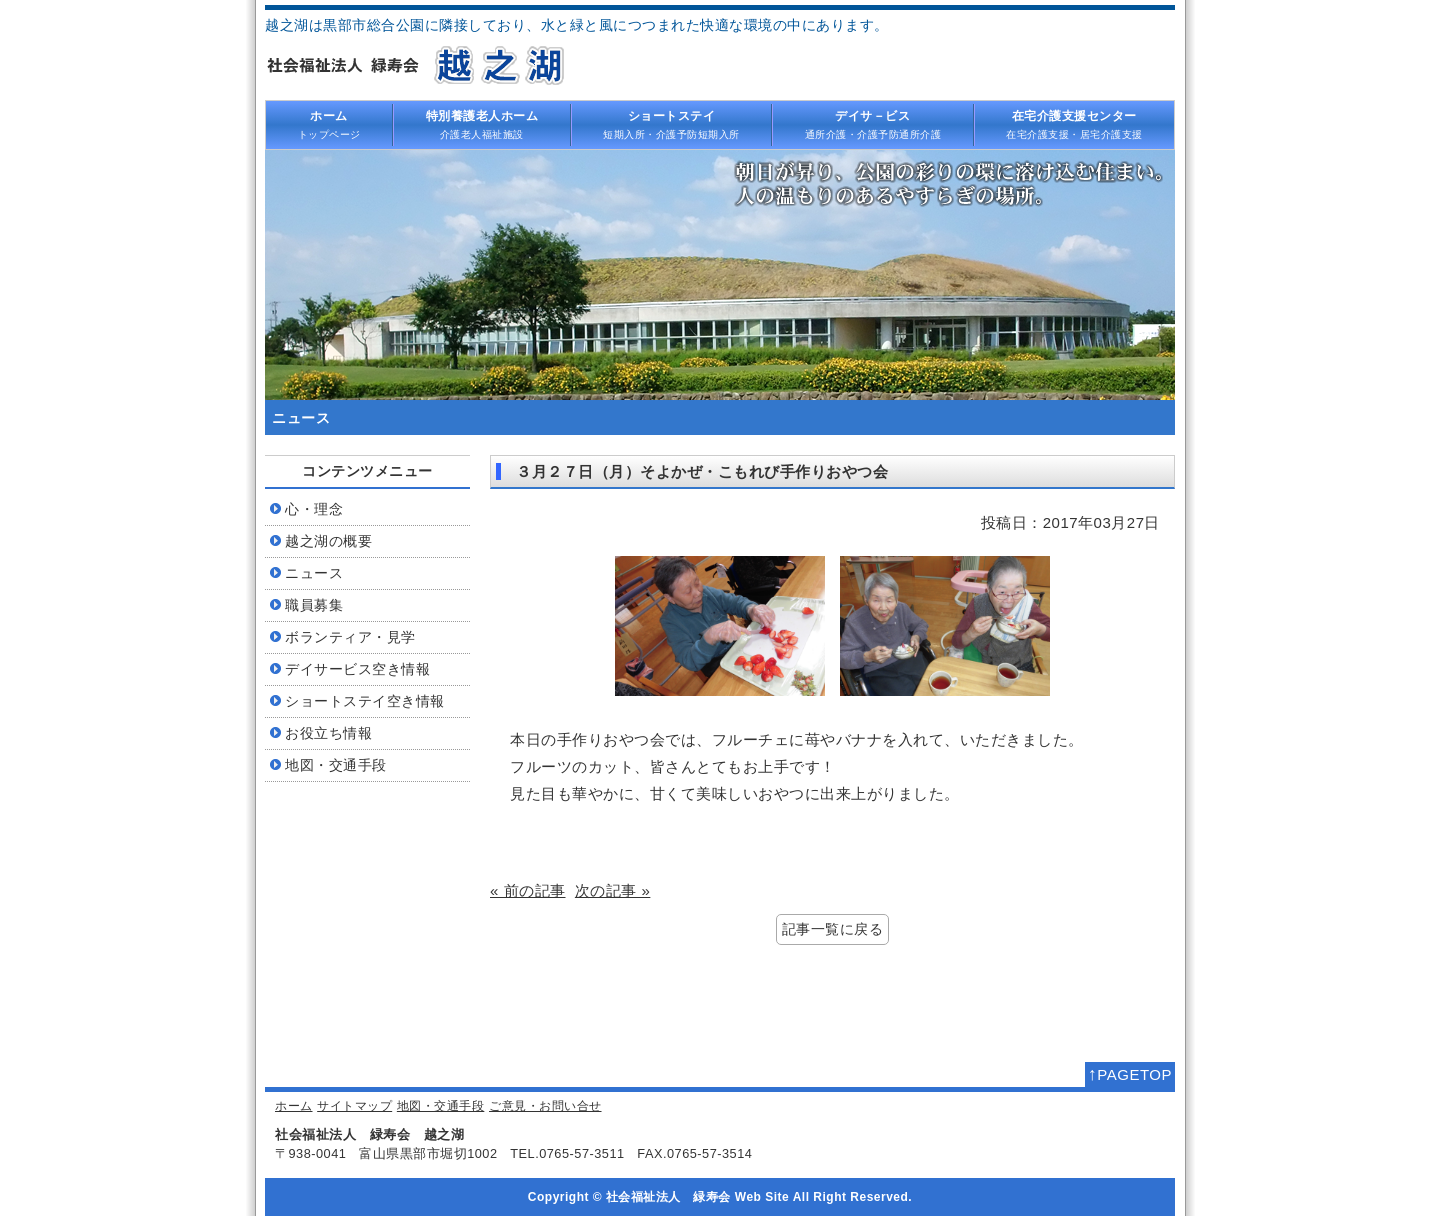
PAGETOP (1130, 1074)
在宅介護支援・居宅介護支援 (1075, 124)
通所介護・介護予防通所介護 (873, 124)
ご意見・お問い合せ (545, 1106)
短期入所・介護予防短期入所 (672, 124)
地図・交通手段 (441, 1106)
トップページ (329, 124)
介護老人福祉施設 (482, 124)
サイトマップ (354, 1106)
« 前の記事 (528, 890)
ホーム (294, 1106)
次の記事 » (613, 890)
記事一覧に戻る (833, 929)
